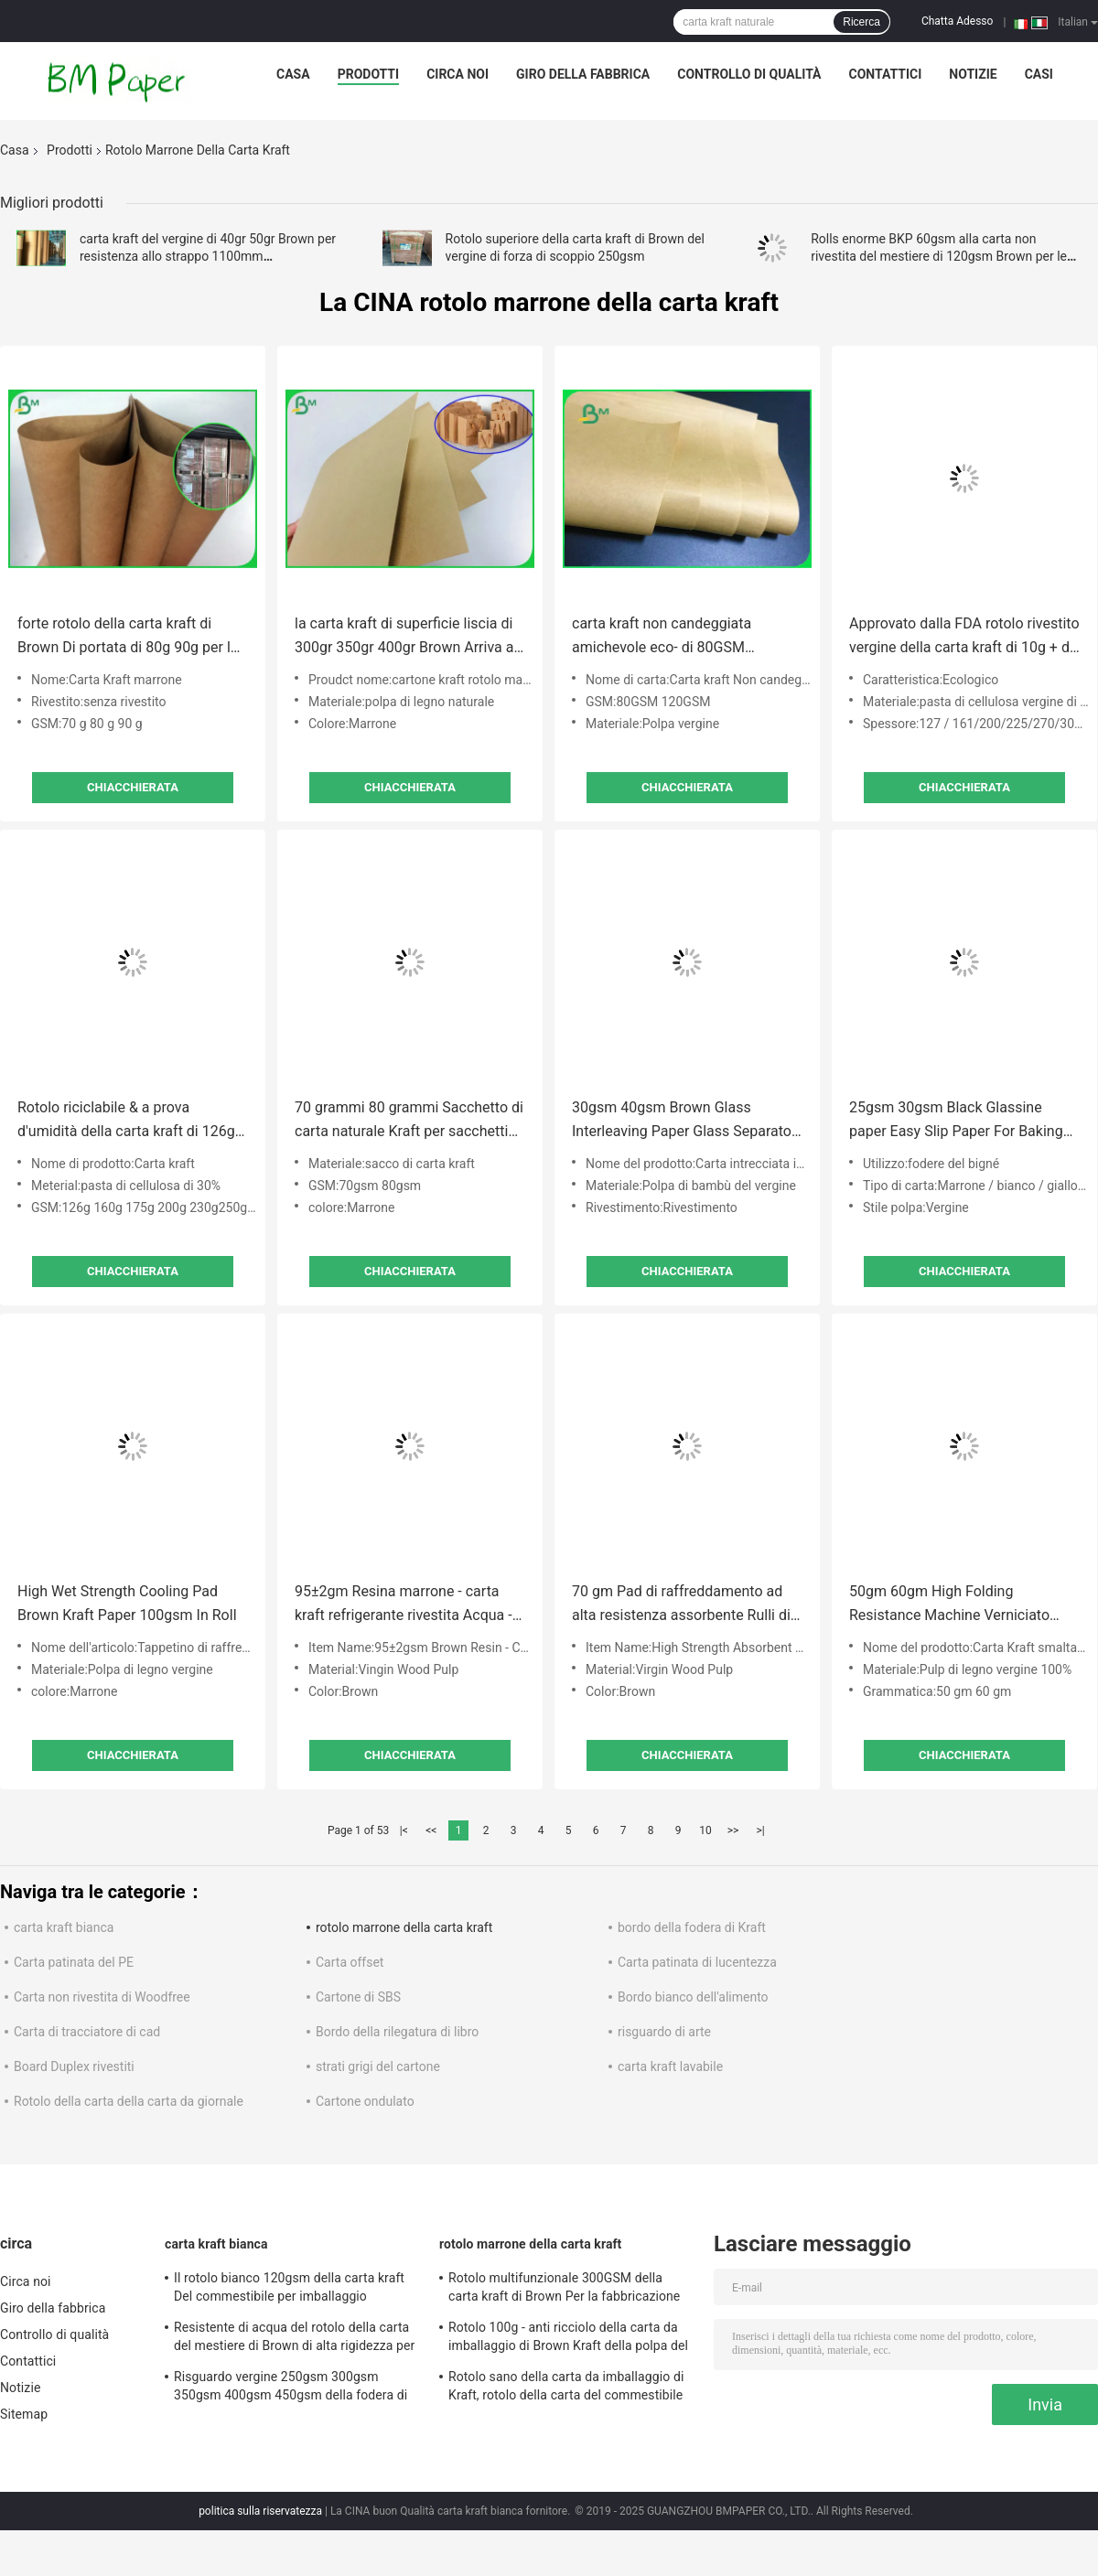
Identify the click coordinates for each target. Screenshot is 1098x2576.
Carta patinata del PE (74, 1962)
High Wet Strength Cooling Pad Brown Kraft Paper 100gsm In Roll (127, 1603)
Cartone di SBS (358, 1997)
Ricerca (861, 22)
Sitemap (24, 2414)
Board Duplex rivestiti (74, 2066)
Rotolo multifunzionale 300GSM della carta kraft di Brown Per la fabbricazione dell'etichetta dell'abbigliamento (564, 2289)
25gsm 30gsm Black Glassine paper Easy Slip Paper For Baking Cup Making (956, 1121)
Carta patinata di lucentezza (697, 1962)
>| (760, 1830)
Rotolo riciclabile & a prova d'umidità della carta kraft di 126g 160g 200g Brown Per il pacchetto (127, 1121)
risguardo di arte (664, 2031)
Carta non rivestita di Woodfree (102, 1997)
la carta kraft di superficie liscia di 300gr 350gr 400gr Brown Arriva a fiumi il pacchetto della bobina (404, 637)
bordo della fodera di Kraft (692, 1927)
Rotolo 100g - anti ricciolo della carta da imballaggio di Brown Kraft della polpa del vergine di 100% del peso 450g (568, 2339)
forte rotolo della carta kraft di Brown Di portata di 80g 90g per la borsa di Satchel (128, 637)
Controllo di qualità (749, 74)
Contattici (885, 74)
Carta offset (349, 1962)
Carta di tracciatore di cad (87, 2031)
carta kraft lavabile (670, 2066)
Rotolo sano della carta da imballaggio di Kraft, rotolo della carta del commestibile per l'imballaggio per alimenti (566, 2388)
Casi (1039, 74)
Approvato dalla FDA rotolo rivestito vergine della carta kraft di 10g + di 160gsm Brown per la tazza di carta (964, 637)
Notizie (972, 74)
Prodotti (369, 74)
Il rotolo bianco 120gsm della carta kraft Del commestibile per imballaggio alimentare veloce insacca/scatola (289, 2289)
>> (733, 1830)
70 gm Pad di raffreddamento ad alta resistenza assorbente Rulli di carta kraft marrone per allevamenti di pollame (686, 1605)
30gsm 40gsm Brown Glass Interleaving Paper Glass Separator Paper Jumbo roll (684, 1121)
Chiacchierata (132, 787)
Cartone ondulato (365, 2101)
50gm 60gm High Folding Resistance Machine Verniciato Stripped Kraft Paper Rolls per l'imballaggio (949, 1605)
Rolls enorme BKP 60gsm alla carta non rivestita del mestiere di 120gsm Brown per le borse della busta (939, 256)
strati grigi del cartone (378, 2066)
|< (404, 1830)
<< (430, 1830)
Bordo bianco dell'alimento (693, 1997)
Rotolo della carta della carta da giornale (128, 2101)
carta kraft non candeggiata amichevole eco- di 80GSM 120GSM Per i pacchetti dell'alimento (661, 637)
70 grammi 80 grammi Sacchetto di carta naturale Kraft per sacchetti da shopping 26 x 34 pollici (409, 1121)
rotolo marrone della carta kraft (404, 1927)
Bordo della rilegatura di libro (397, 2031)
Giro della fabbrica (583, 74)
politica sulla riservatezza (260, 2511)
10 (705, 1830)
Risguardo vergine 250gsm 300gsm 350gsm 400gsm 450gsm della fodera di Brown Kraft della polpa (290, 2388)
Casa (293, 74)
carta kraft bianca (63, 1927)
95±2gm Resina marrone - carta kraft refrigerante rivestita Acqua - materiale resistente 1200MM (403, 1605)
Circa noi (457, 74)
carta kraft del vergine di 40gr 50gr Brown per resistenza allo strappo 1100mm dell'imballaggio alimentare (208, 256)
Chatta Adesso (957, 21)
